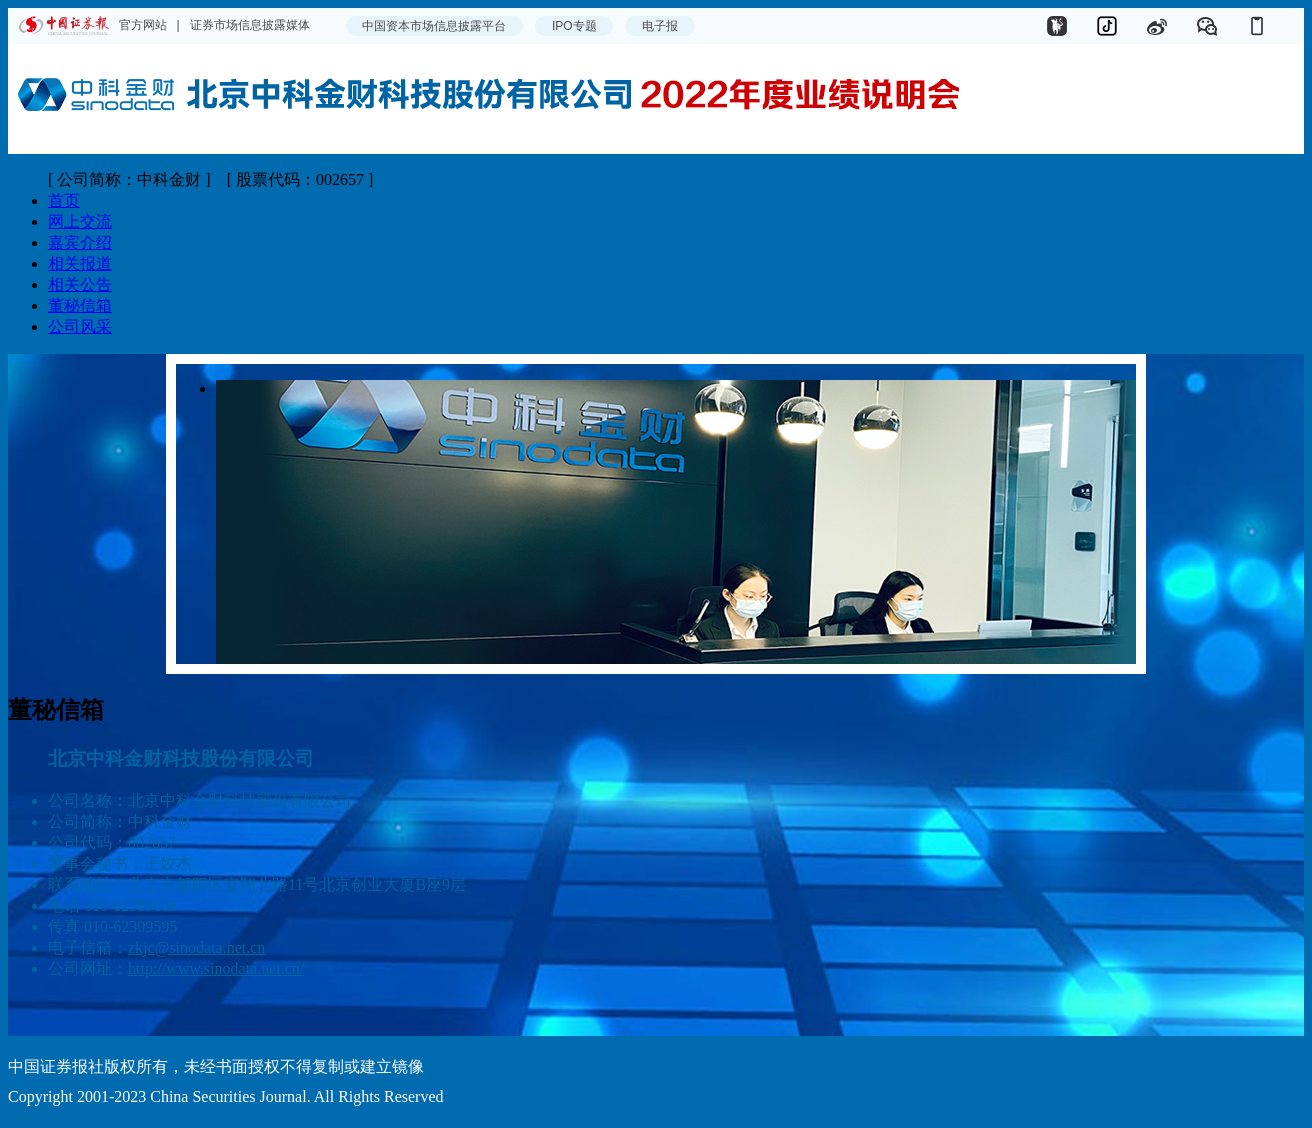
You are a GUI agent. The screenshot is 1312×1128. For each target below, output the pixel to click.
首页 (64, 200)
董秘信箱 (80, 305)
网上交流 (80, 221)
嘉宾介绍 (80, 242)
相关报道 (80, 263)
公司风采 (80, 326)
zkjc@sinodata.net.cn (196, 947)
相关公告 (80, 284)
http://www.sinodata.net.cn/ (216, 968)
